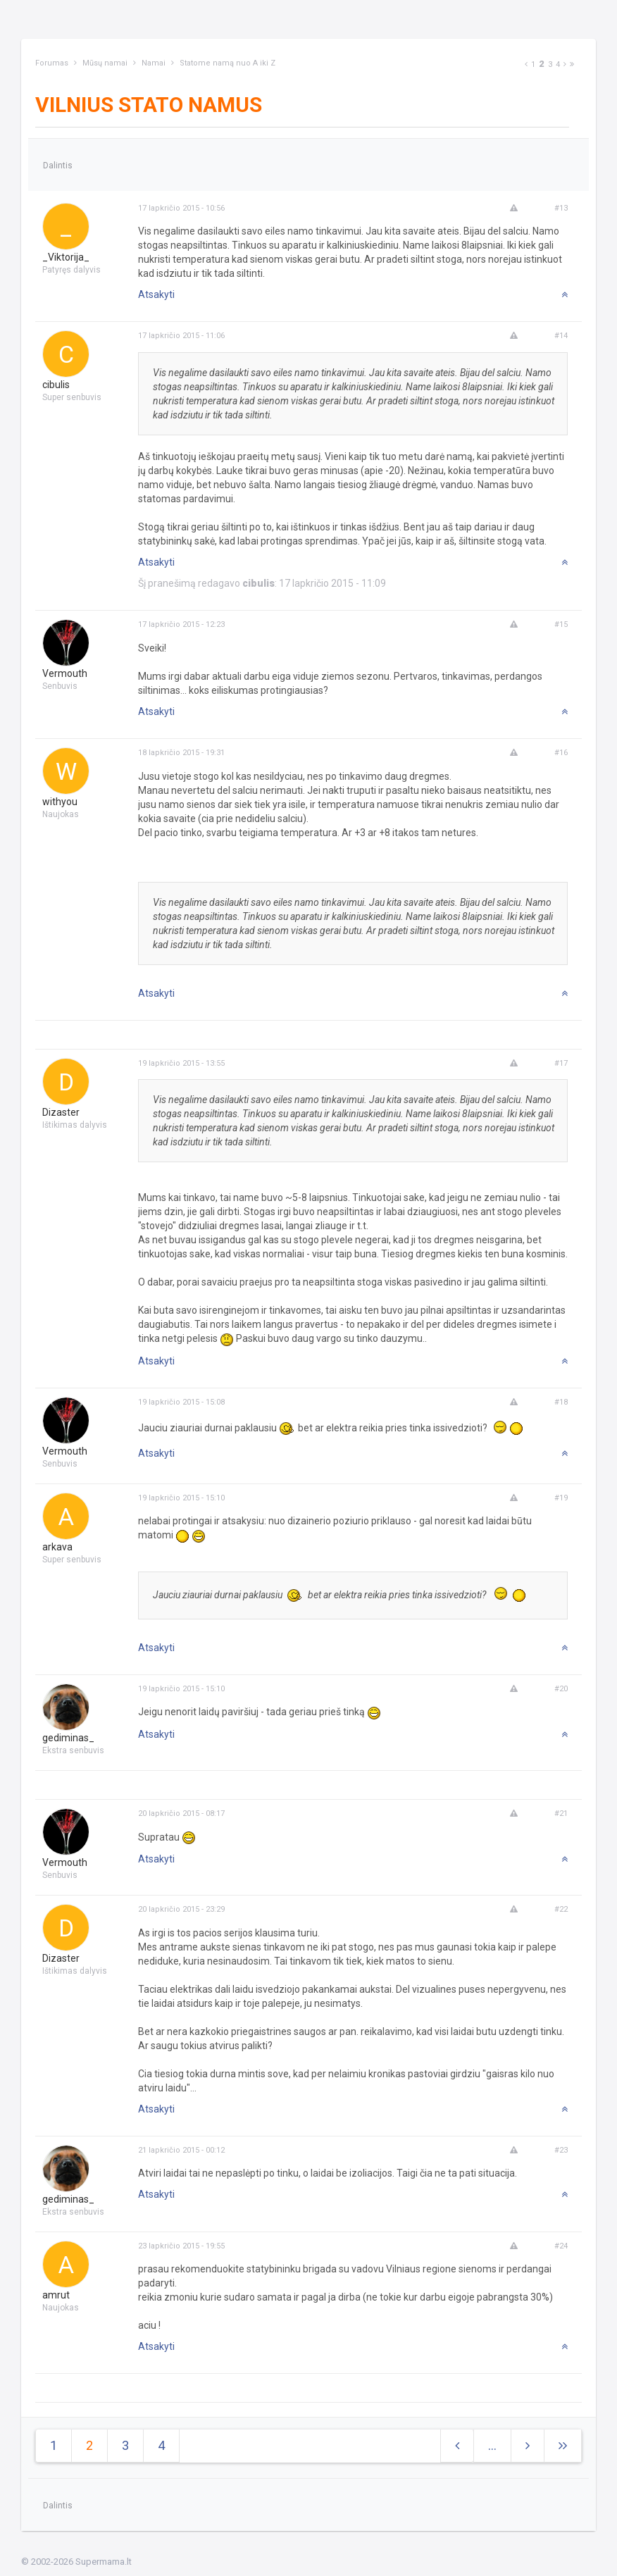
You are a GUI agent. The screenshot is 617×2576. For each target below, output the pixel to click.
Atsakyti (156, 294)
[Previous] (526, 64)
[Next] (564, 64)
